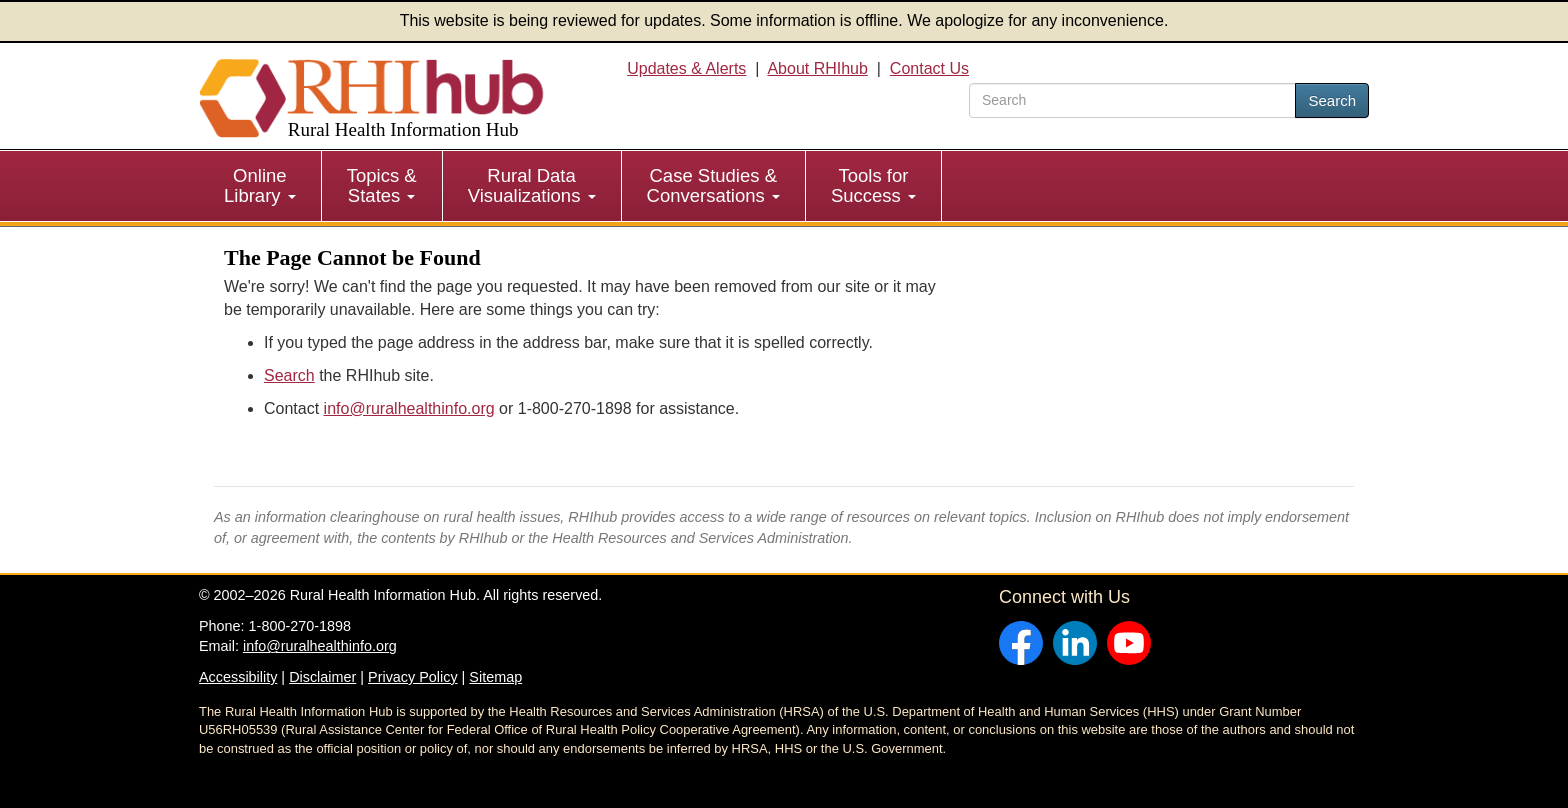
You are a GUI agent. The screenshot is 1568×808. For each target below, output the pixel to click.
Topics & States (382, 185)
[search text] (1132, 100)
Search (1332, 100)
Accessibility (238, 677)
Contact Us (929, 68)
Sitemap (495, 677)
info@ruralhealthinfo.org (409, 408)
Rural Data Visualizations (532, 185)
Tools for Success (873, 185)
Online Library (260, 185)
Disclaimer (322, 677)
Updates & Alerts (686, 68)
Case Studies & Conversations (713, 185)
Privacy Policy (413, 677)
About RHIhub (817, 68)
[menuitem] (260, 186)
